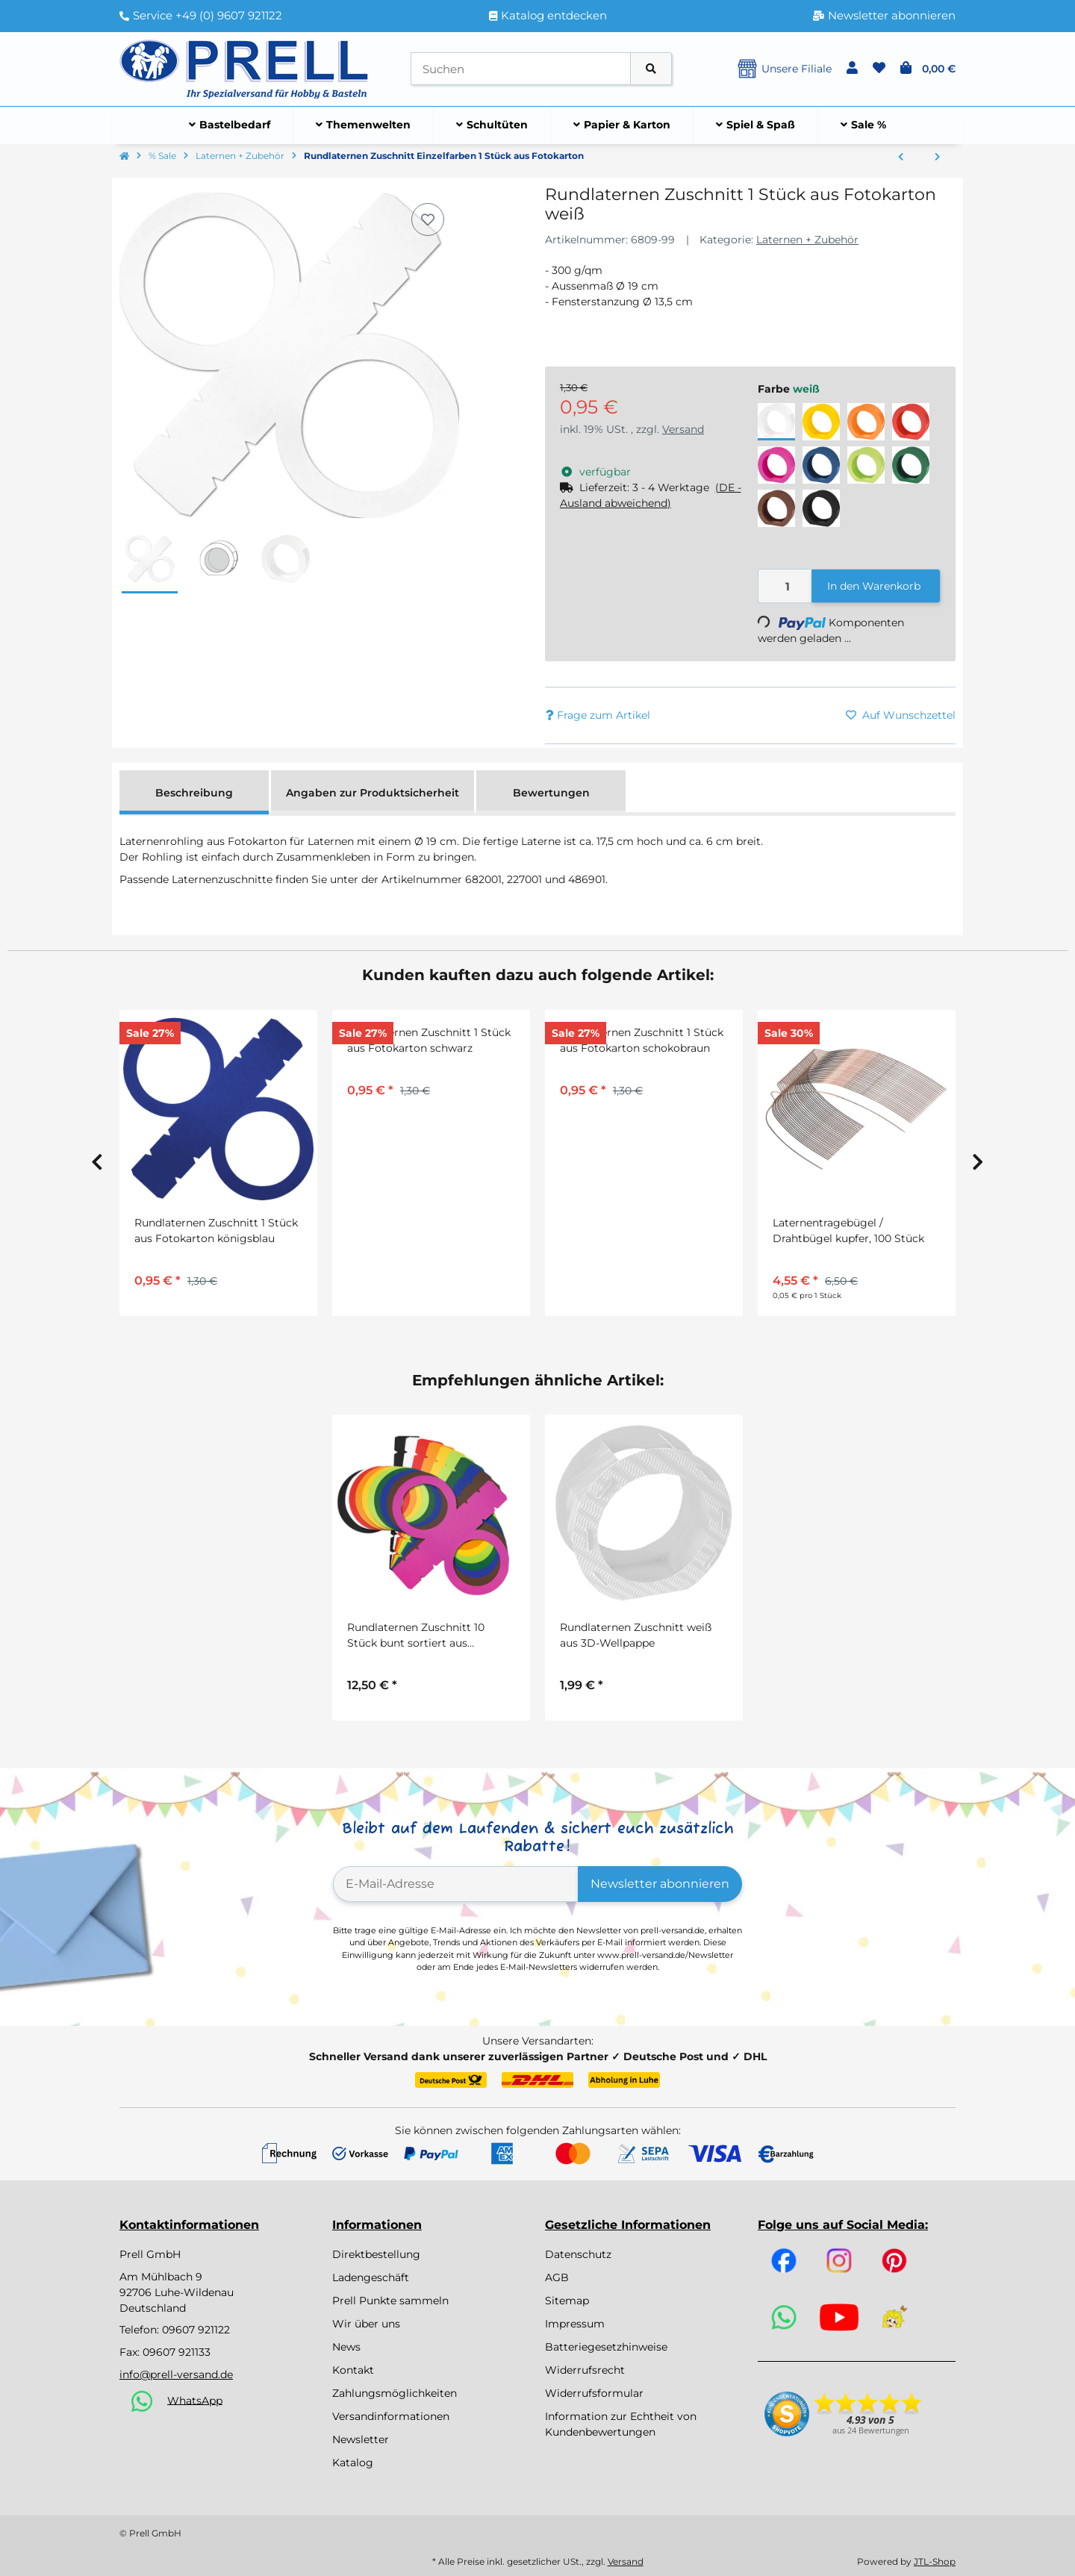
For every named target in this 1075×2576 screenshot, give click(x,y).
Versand (683, 429)
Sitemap (567, 2300)
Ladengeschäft (370, 2277)
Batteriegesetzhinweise (606, 2347)
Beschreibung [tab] (194, 792)
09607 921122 (196, 2329)
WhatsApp (194, 2400)
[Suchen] (521, 69)
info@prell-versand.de (176, 2374)
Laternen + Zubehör (807, 239)
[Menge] (785, 586)
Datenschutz (578, 2254)
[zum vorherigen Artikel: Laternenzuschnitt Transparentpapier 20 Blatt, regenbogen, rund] (900, 157)
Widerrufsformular (594, 2393)
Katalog (352, 2462)
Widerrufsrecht (585, 2370)
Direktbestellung (376, 2254)
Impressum (575, 2323)
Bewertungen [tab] (551, 792)
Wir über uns (366, 2323)
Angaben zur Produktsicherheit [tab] (372, 792)
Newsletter (360, 2439)
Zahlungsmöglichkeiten (394, 2393)
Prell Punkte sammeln (390, 2300)
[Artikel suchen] (651, 69)
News (346, 2347)
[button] (852, 68)
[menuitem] (229, 125)
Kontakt (353, 2370)
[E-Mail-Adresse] (456, 1884)
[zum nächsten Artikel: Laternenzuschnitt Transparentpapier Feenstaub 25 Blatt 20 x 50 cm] (937, 157)
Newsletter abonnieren (660, 1884)
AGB (557, 2277)
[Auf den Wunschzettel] (427, 219)
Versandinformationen (390, 2416)
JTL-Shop (935, 2561)
